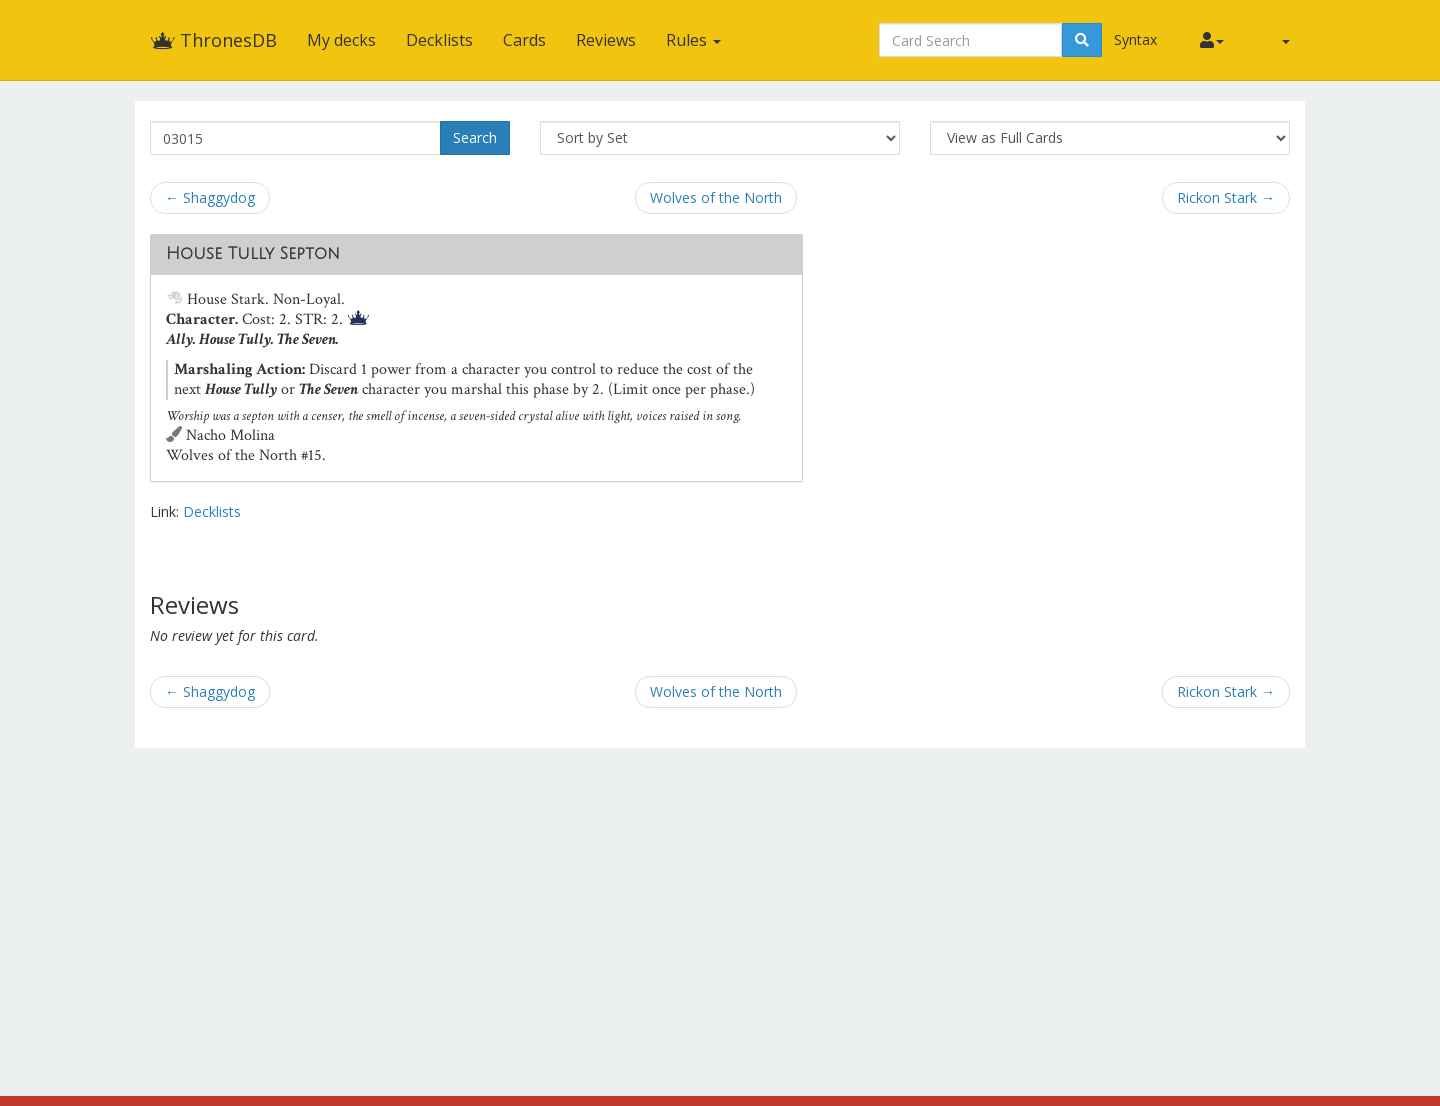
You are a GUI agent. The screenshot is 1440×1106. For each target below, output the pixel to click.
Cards (524, 40)
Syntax (1135, 39)
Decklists (439, 40)
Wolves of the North (716, 197)
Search (475, 137)
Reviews (606, 40)
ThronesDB (213, 40)
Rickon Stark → (1226, 197)
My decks (341, 40)
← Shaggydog (210, 197)
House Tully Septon (253, 254)
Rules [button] (693, 40)
